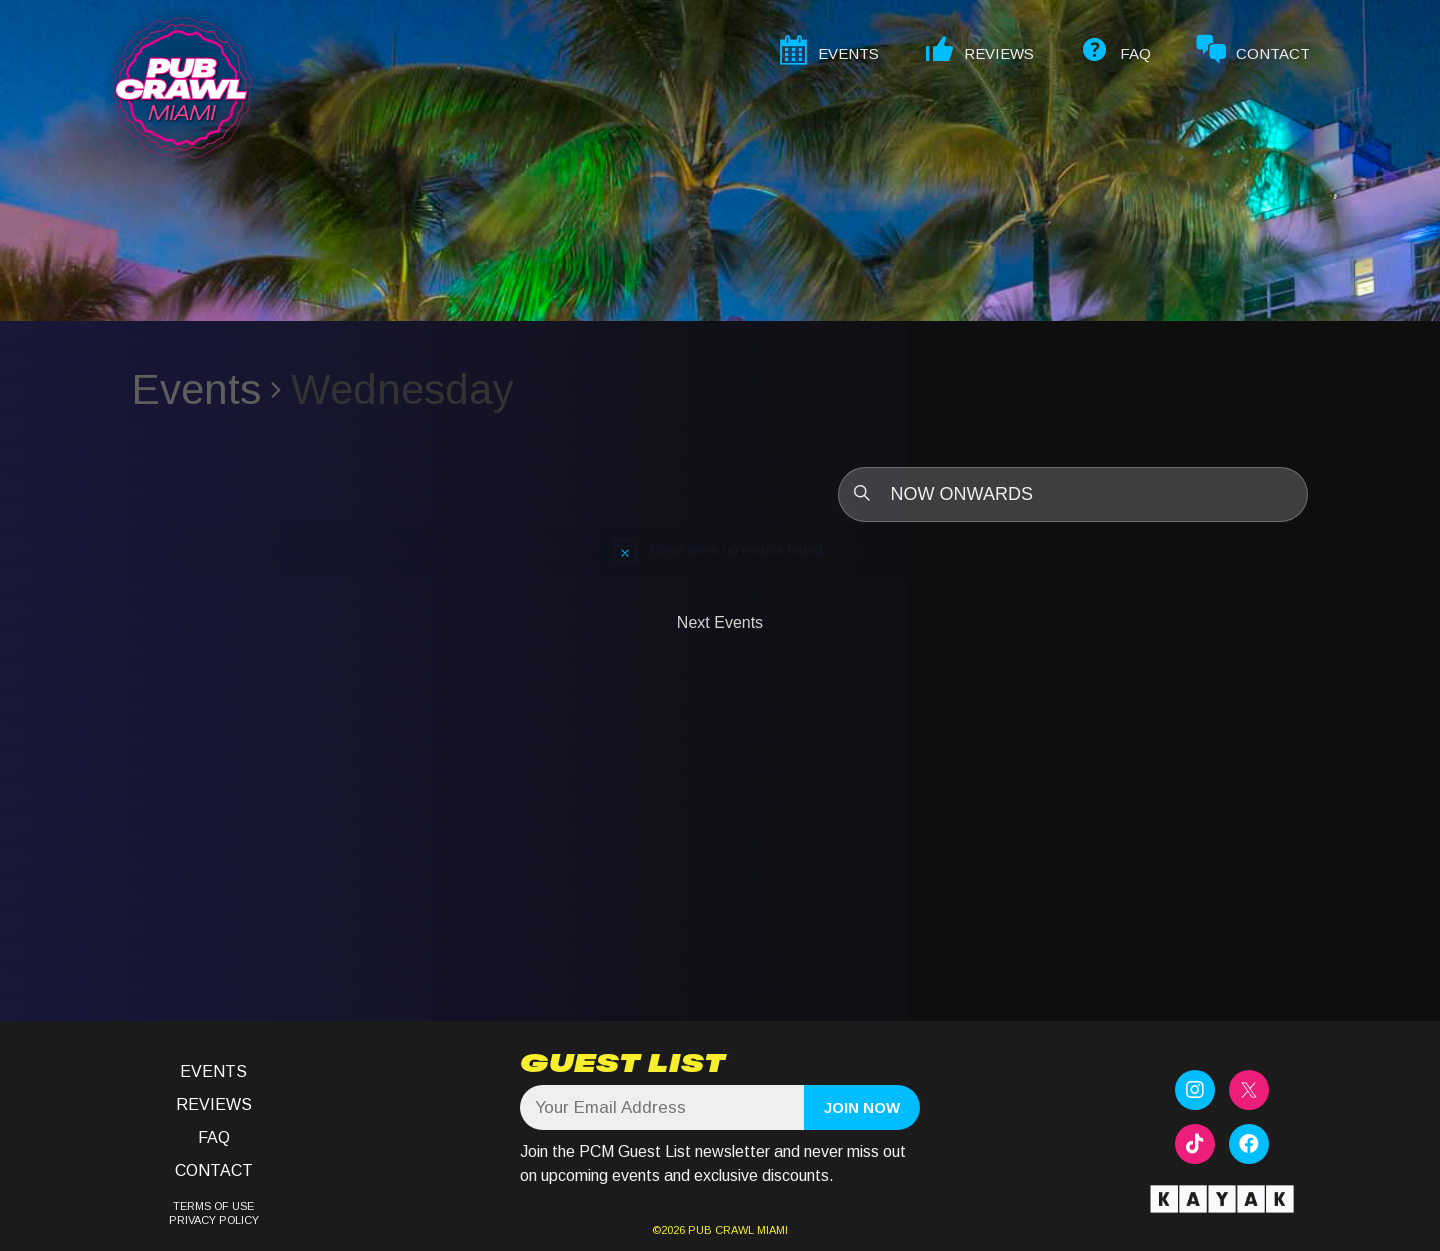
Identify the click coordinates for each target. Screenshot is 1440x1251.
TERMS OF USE (213, 1206)
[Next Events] (720, 623)
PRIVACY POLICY (214, 1220)
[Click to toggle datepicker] (1073, 494)
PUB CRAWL (721, 1230)
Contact (214, 1170)
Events (196, 389)
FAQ (214, 1137)
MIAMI (771, 1230)
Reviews (214, 1104)
